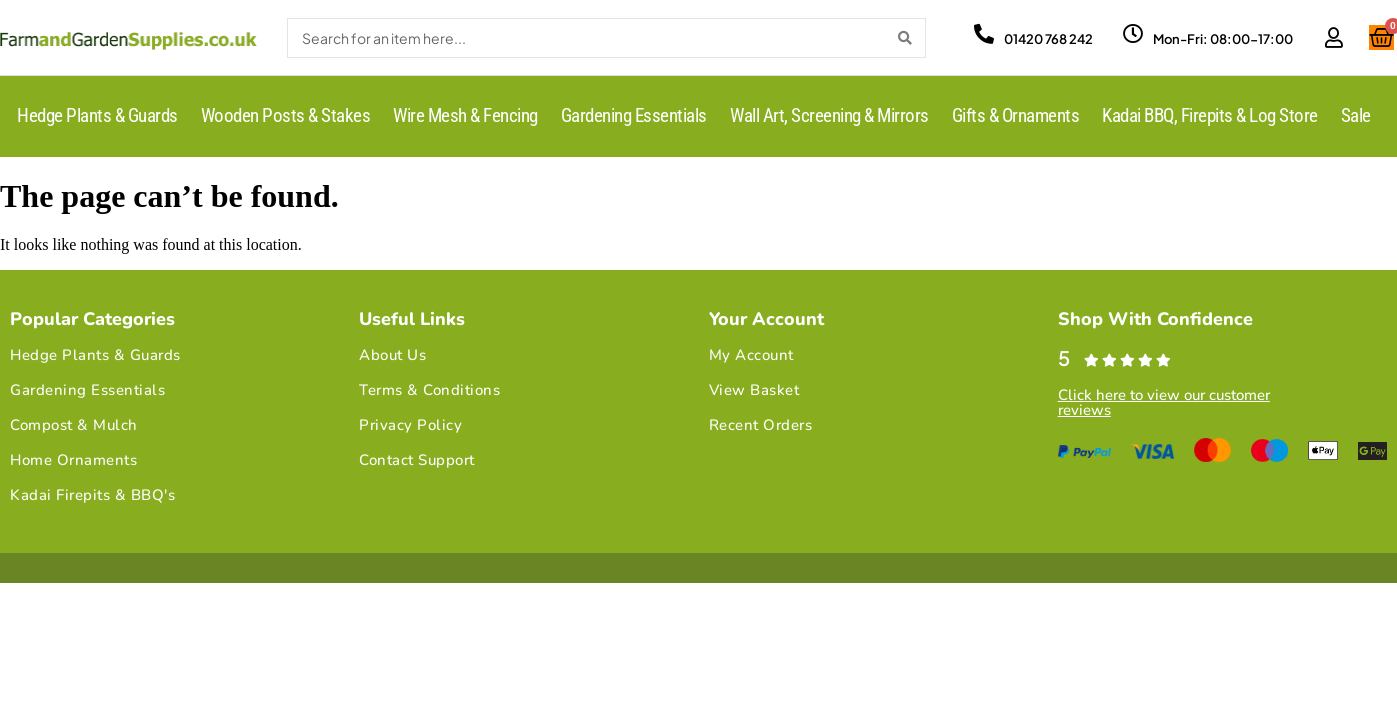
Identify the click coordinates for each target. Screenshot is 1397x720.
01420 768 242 (1048, 39)
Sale (1356, 115)
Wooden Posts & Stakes (286, 115)
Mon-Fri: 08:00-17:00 (1223, 39)
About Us (392, 355)
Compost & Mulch (74, 425)
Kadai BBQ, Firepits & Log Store (1210, 115)
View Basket (754, 390)
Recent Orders (761, 425)
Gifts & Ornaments (1016, 115)
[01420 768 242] (984, 34)
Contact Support (417, 460)
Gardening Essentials (634, 115)
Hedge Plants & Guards (97, 115)
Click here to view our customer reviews (1164, 402)
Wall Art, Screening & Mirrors (829, 115)
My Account (751, 355)
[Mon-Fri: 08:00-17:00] (1133, 34)
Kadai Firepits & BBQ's (92, 495)
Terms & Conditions (429, 390)
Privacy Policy (410, 425)
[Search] (905, 38)
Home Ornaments (73, 460)
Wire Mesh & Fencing (465, 115)
